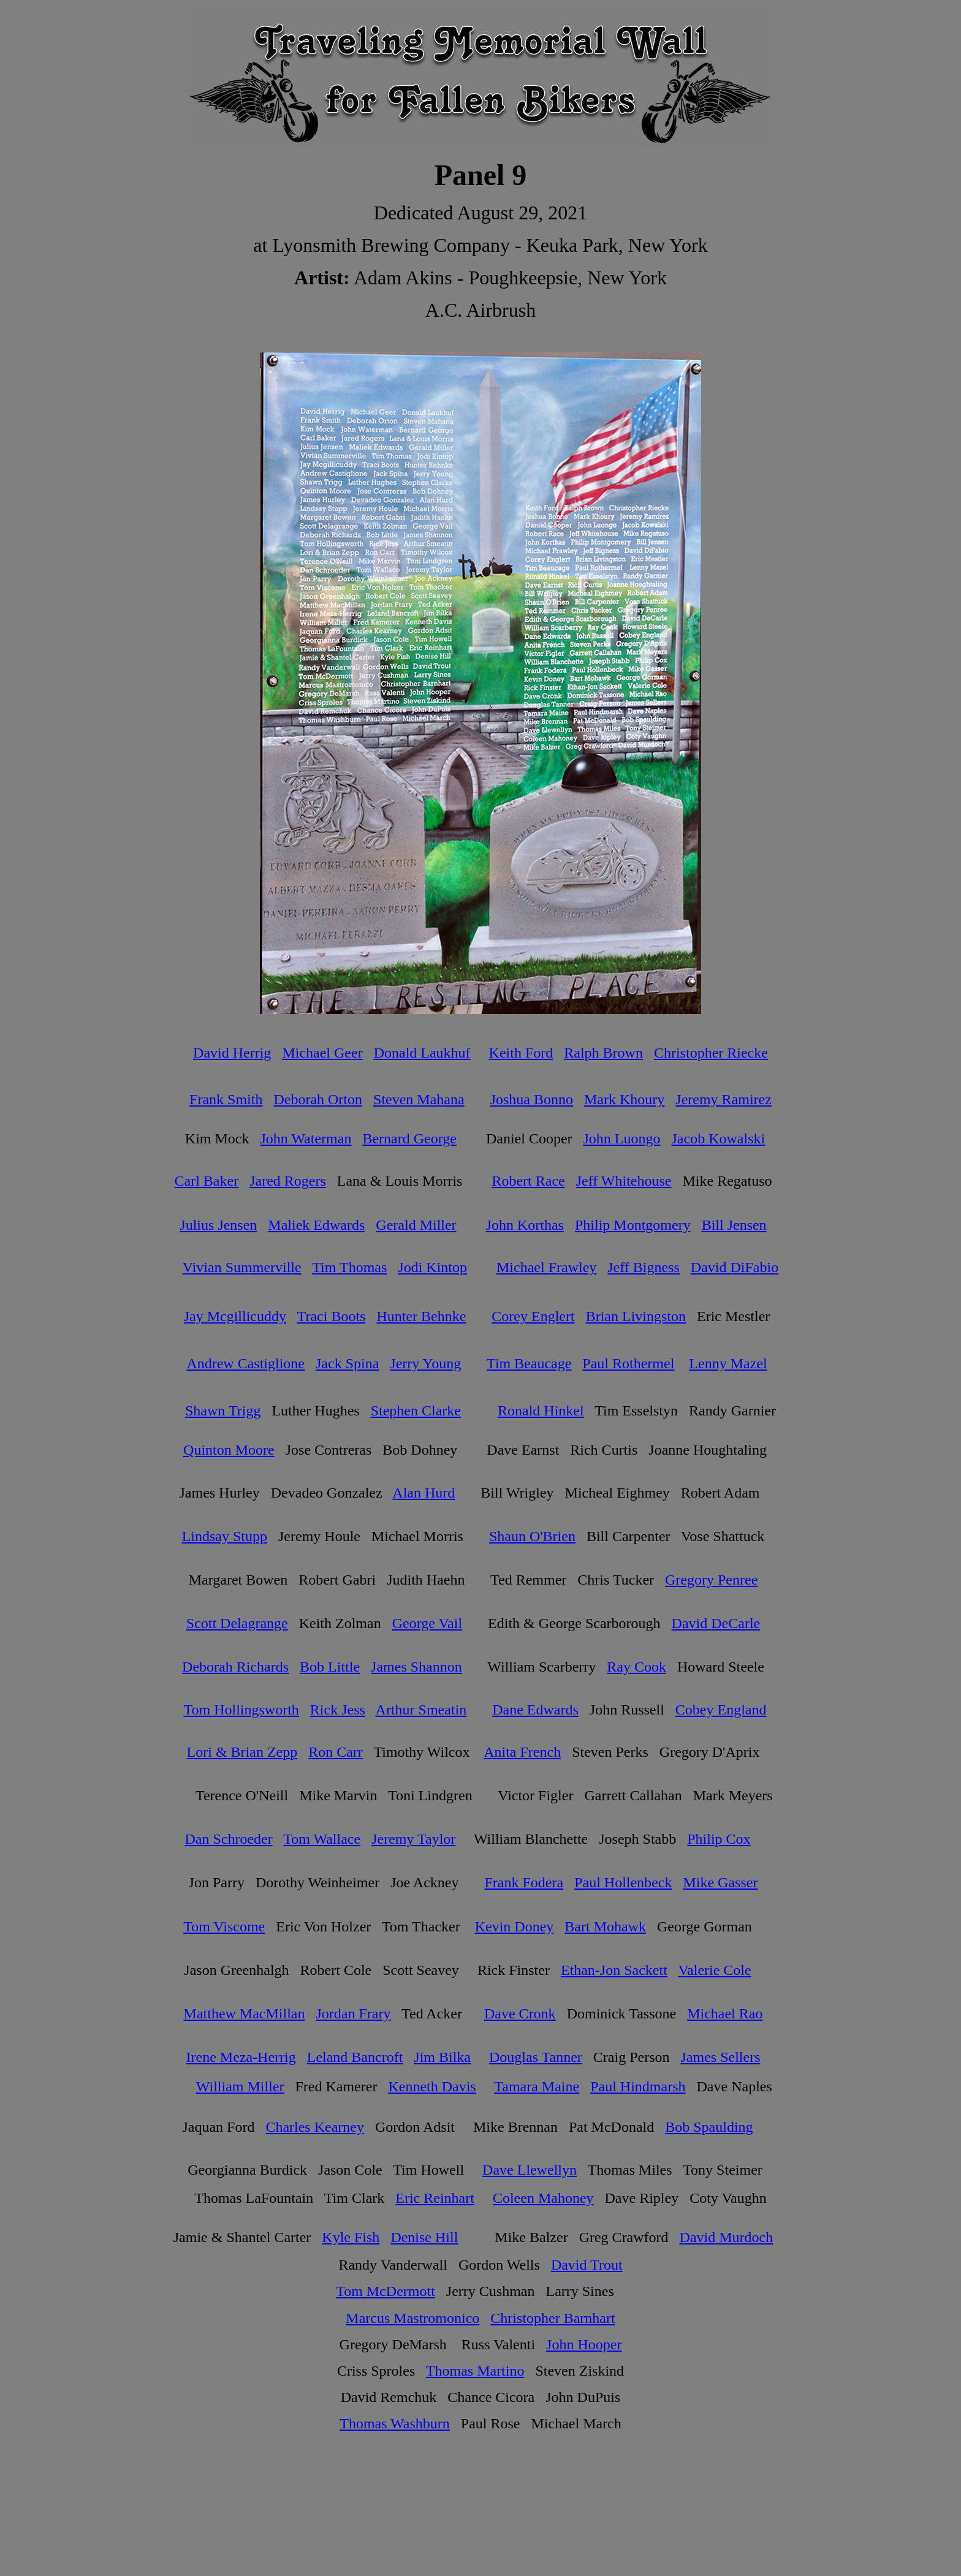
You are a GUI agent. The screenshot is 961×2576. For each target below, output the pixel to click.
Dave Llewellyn (529, 2170)
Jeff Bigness (643, 1267)
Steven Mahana (419, 1099)
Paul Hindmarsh (637, 2086)
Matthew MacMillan (244, 2013)
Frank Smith (225, 1099)
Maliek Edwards (316, 1225)
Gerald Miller (416, 1225)
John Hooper (583, 2344)
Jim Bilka (442, 2057)
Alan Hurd (423, 1493)
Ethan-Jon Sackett (614, 1970)
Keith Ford (521, 1053)
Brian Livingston (636, 1316)
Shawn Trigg (222, 1411)
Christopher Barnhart (552, 2318)
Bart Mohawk (605, 1926)
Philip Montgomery (633, 1225)
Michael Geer (322, 1053)
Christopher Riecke (711, 1053)
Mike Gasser (720, 1882)
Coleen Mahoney (543, 2198)
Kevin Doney (514, 1926)
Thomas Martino (475, 2371)
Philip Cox (718, 1839)
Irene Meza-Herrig (241, 2057)
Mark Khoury (624, 1099)
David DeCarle (716, 1623)
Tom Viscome (224, 1926)
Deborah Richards (235, 1667)
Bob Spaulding (709, 2127)
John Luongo (622, 1138)
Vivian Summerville (242, 1267)
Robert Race (528, 1181)
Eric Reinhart (434, 2198)
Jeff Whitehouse (624, 1181)
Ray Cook (636, 1667)
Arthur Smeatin (421, 1710)
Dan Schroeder (228, 1839)
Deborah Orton (317, 1099)
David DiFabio (734, 1267)
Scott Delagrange (237, 1623)
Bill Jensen (734, 1225)
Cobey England (721, 1710)
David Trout (587, 2265)
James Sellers (721, 2057)
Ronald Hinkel (541, 1411)
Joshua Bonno (531, 1099)
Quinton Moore (229, 1450)
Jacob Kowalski (718, 1138)
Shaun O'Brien (532, 1536)
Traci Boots (331, 1316)
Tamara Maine (536, 2086)
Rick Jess (337, 1710)
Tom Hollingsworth (241, 1710)
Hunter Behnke (421, 1316)
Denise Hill (424, 2237)
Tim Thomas (349, 1267)
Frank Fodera (523, 1882)
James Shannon (416, 1667)
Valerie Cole (714, 1970)
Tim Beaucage (529, 1363)
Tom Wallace (321, 1839)
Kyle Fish (350, 2237)
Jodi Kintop (432, 1267)
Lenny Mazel (728, 1363)
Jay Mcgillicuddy (235, 1316)
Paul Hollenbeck (623, 1882)
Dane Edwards (535, 1710)
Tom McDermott (385, 2291)
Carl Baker (207, 1181)
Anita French (522, 1752)
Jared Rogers (287, 1181)
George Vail (427, 1623)
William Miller (240, 2086)
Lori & (209, 1752)
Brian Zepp (264, 1752)
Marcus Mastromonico (412, 2318)
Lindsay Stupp (224, 1536)
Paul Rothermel (628, 1363)
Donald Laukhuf (422, 1053)
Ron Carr (335, 1752)
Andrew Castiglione (245, 1363)
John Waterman (305, 1138)
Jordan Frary (353, 2013)
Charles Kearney (314, 2127)
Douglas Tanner (535, 2057)
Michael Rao (724, 2013)
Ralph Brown (603, 1053)
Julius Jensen (218, 1225)
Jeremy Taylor (413, 1839)
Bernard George (409, 1138)
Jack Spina (347, 1363)
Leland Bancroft (355, 2057)
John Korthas (525, 1225)
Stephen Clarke (416, 1411)
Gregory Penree (711, 1580)
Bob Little (330, 1667)
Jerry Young (425, 1363)
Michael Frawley (546, 1267)
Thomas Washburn (395, 2423)
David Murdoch (726, 2237)
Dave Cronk (520, 2013)
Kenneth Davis (432, 2086)
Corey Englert (533, 1316)
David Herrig (232, 1053)
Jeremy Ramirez (723, 1099)
